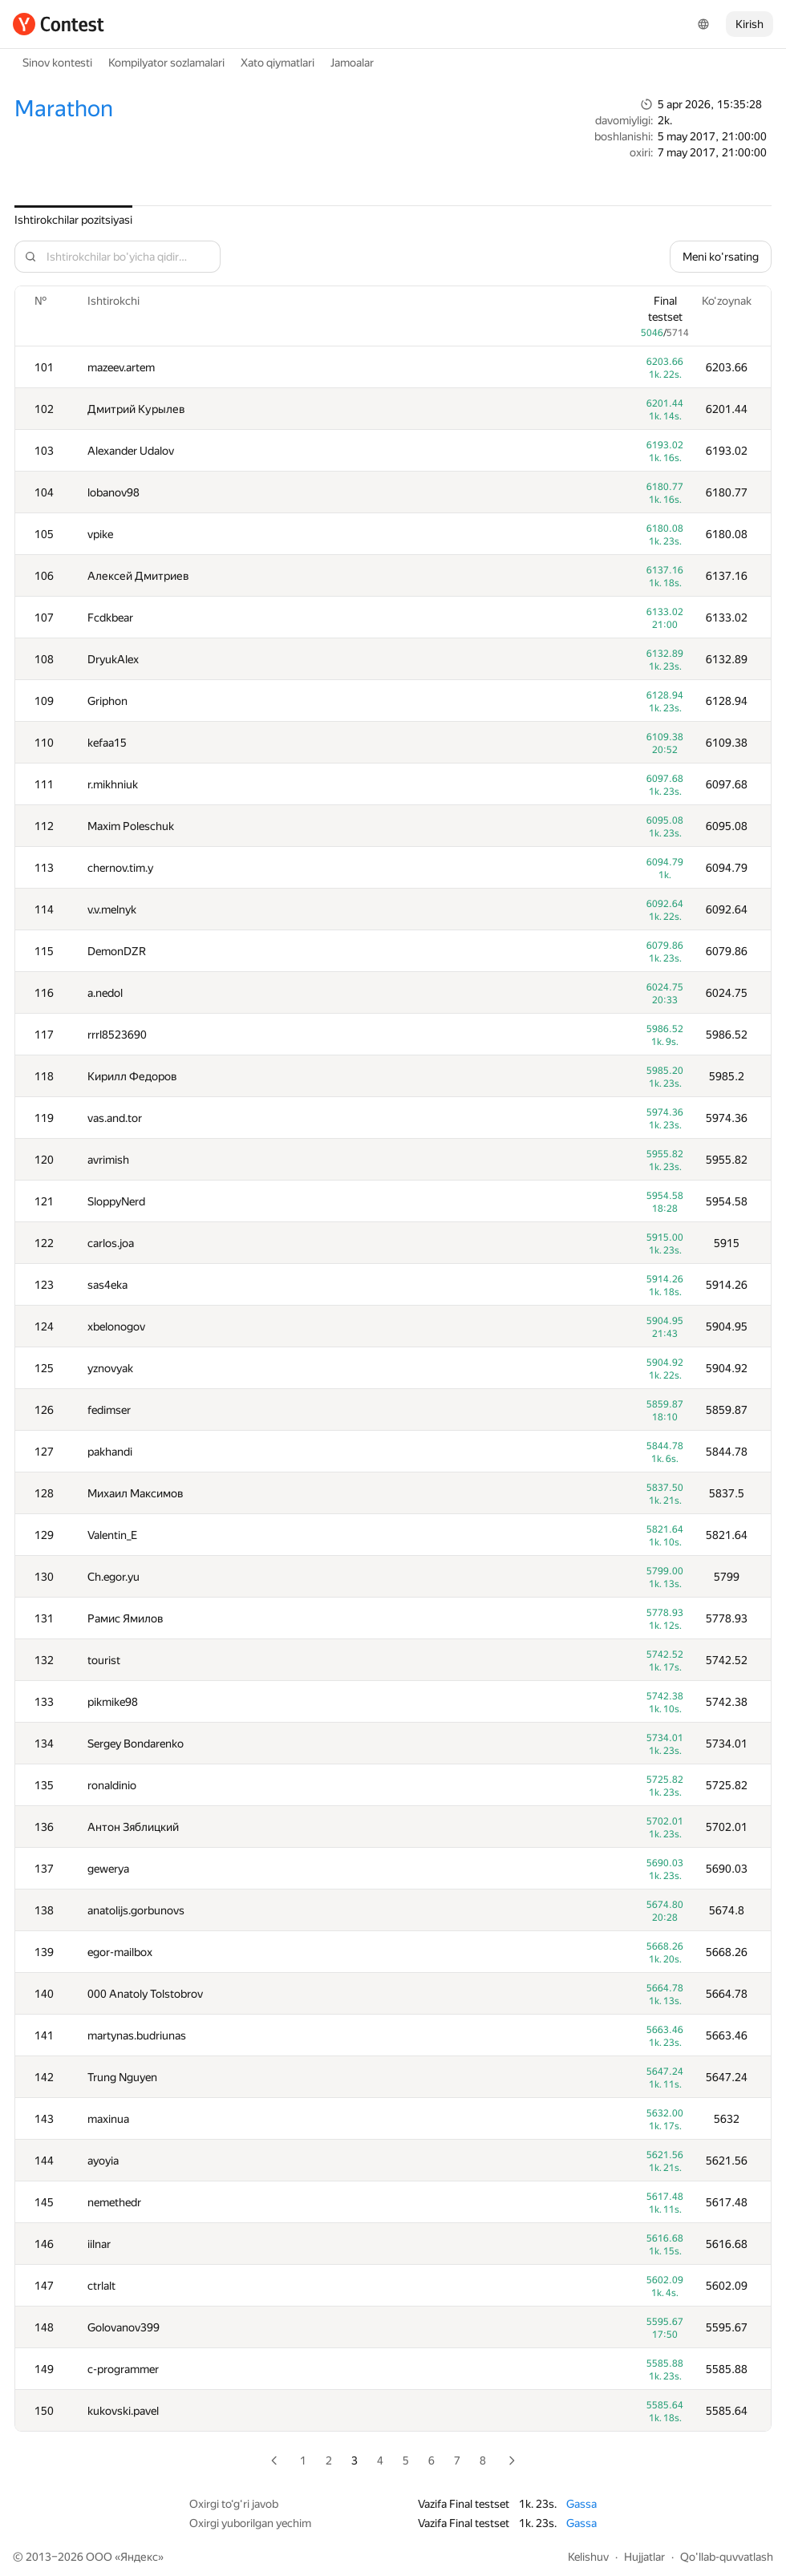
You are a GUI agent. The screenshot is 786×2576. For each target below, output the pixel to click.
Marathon (63, 108)
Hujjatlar (644, 2556)
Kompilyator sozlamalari (166, 62)
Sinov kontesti (57, 62)
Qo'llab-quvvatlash (726, 2556)
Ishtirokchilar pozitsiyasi (73, 219)
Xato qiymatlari (277, 62)
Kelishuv (588, 2556)
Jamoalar (352, 62)
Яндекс (139, 2556)
